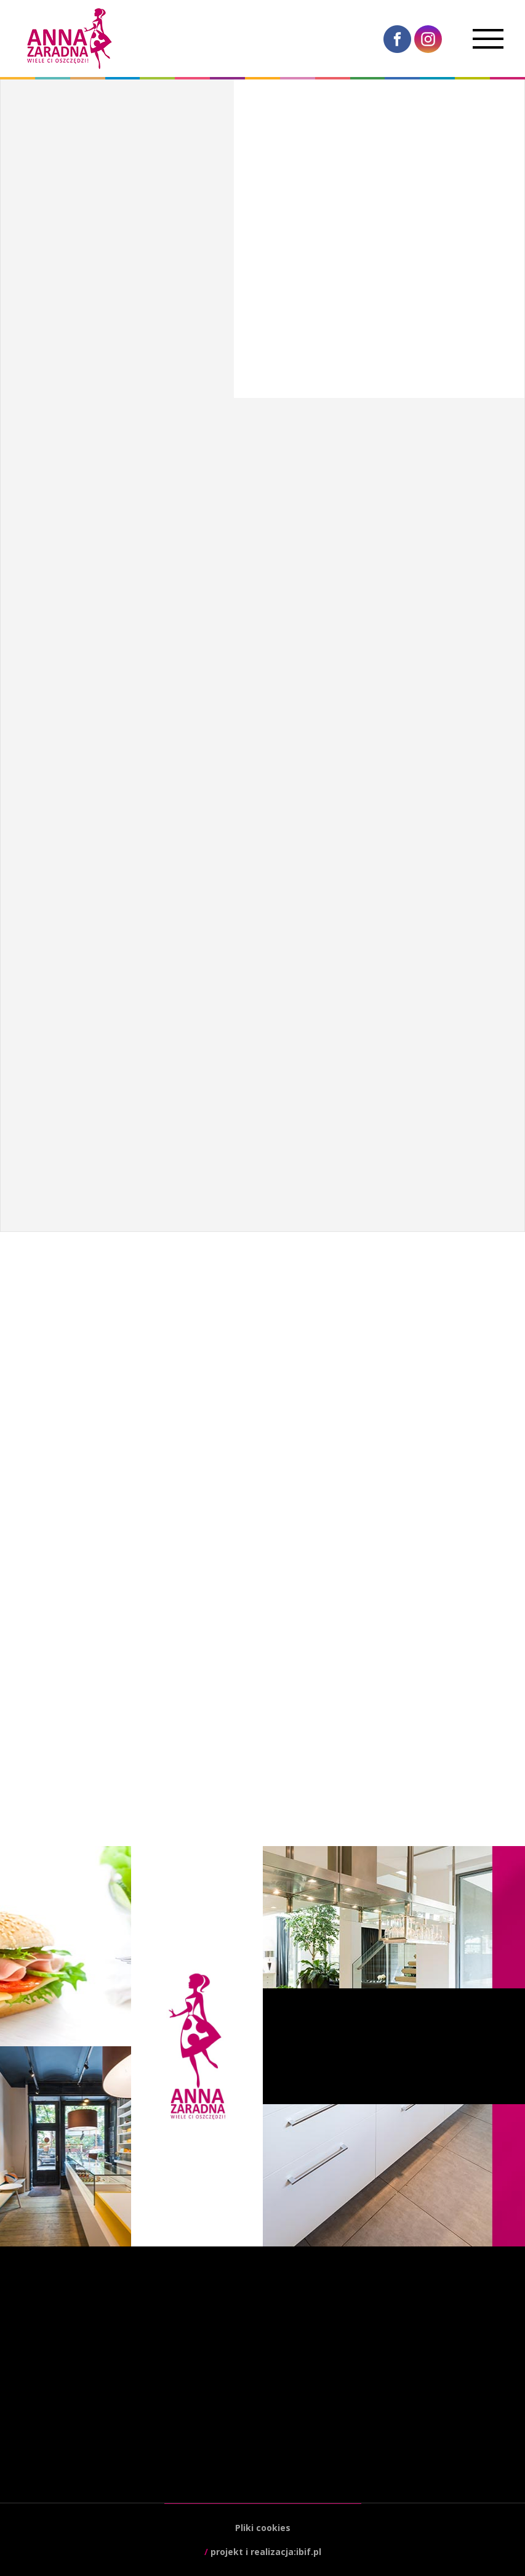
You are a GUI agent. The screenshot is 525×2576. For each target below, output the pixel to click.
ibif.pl (308, 2552)
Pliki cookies (263, 2527)
